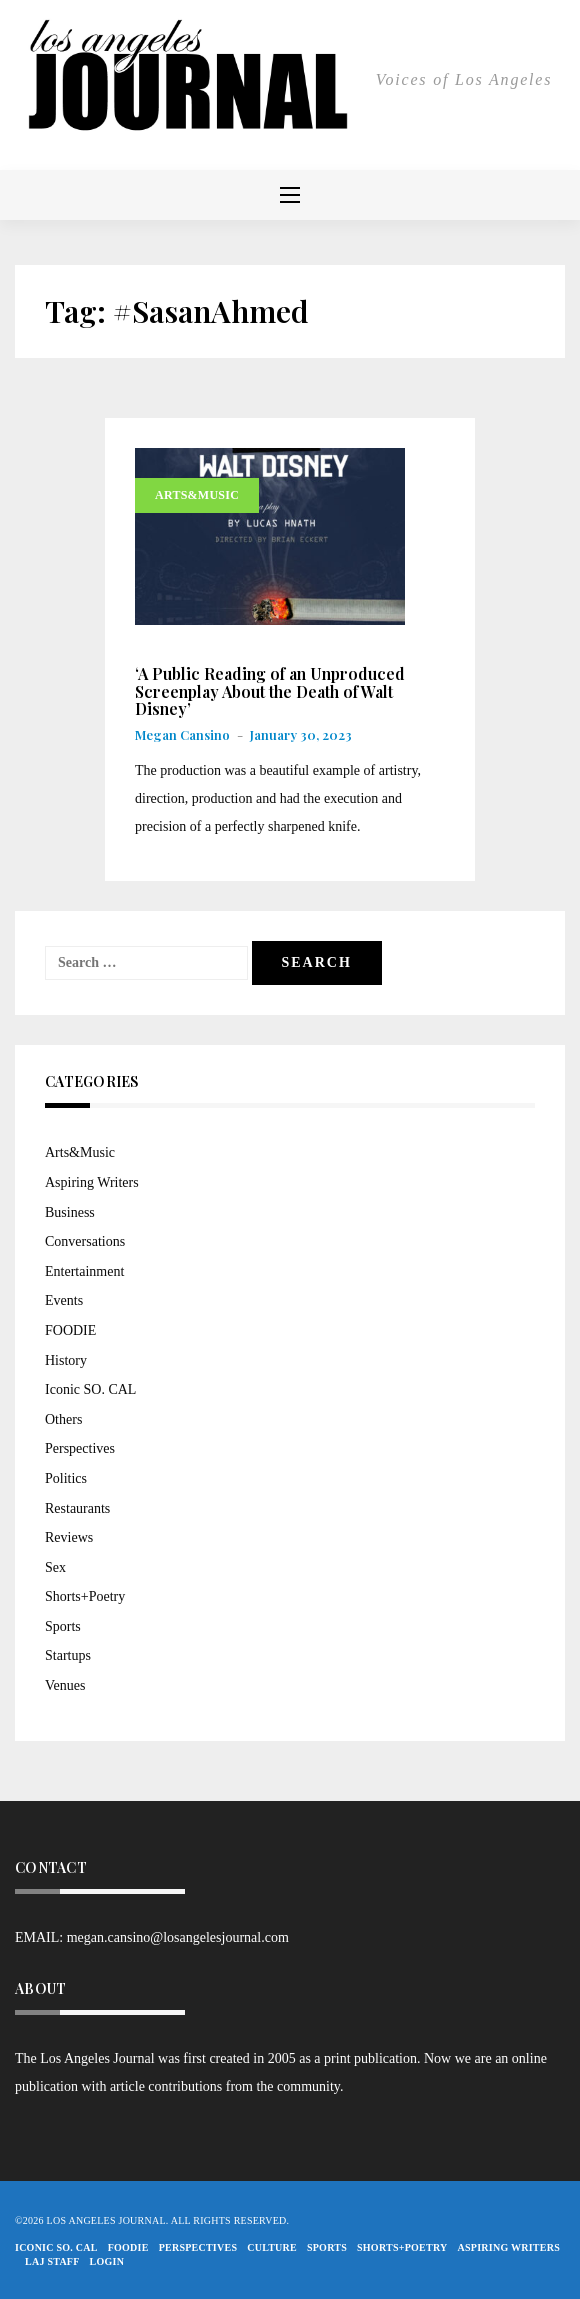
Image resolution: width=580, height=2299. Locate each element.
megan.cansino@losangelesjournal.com (178, 1937)
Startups (68, 1655)
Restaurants (77, 1508)
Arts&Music (197, 495)
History (66, 1360)
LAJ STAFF (52, 2261)
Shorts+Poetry (85, 1596)
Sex (55, 1567)
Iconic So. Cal (56, 2247)
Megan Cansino (182, 734)
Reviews (69, 1537)
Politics (66, 1478)
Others (63, 1419)
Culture (272, 2247)
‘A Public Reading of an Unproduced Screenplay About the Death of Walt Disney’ (270, 691)
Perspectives (80, 1448)
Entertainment (84, 1271)
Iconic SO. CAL (90, 1389)
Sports (63, 1626)
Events (64, 1300)
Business (70, 1212)
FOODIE (70, 1330)
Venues (65, 1685)
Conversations (85, 1241)
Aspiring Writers (92, 1182)
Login (107, 2261)
